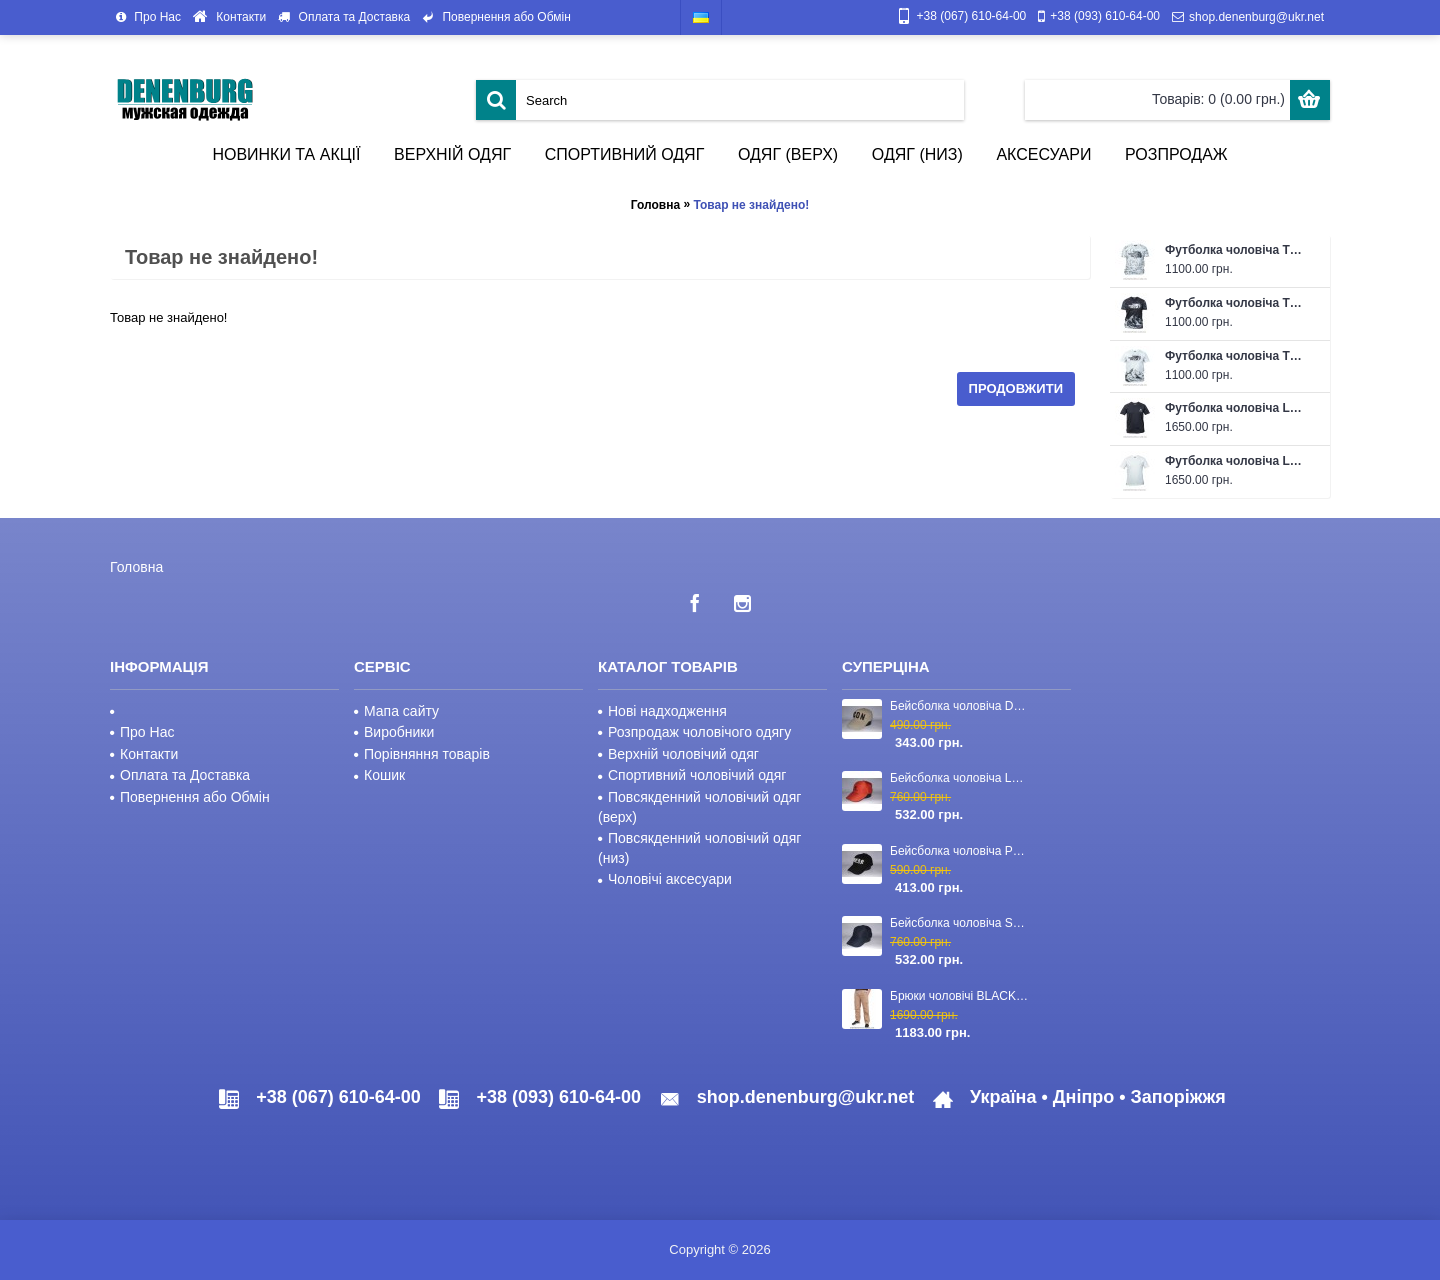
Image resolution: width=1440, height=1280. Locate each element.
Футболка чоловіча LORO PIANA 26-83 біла (1237, 461)
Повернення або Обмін (190, 797)
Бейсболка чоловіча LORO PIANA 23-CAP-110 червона (961, 778)
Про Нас (142, 732)
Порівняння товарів (422, 754)
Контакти (144, 754)
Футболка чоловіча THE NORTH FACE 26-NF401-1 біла (1237, 250)
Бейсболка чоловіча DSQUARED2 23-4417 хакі (961, 706)
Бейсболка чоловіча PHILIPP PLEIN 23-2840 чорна (961, 851)
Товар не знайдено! (751, 205)
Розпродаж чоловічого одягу (694, 732)
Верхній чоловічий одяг (678, 754)
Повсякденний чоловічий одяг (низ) (699, 848)
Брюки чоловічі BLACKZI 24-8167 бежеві (961, 996)
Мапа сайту (396, 711)
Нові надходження (662, 711)
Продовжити (1016, 388)
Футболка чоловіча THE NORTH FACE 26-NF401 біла (1237, 356)
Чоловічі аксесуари (665, 879)
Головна (655, 205)
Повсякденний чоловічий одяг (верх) (699, 807)
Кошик (379, 775)
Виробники (394, 732)
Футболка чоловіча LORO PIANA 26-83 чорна (1237, 408)
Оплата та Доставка (180, 775)
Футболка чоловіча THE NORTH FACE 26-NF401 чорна (1237, 303)
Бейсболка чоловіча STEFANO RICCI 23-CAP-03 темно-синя (961, 923)
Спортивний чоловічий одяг (692, 775)
